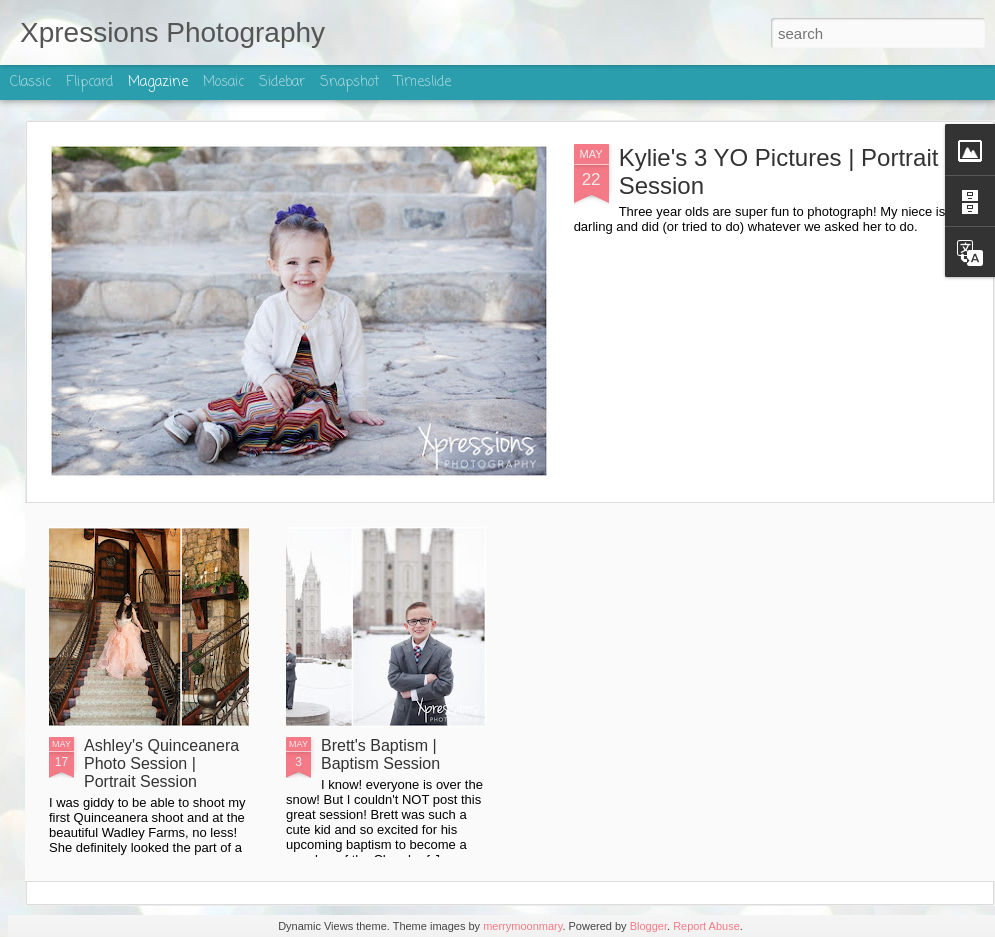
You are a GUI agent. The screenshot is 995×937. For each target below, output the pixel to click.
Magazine (158, 82)
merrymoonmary (522, 926)
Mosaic (223, 82)
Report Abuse (706, 926)
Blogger (648, 926)
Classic (30, 82)
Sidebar (282, 82)
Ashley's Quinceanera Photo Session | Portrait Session (161, 763)
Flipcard (89, 82)
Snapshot (349, 82)
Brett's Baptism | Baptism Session (380, 754)
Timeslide (422, 82)
